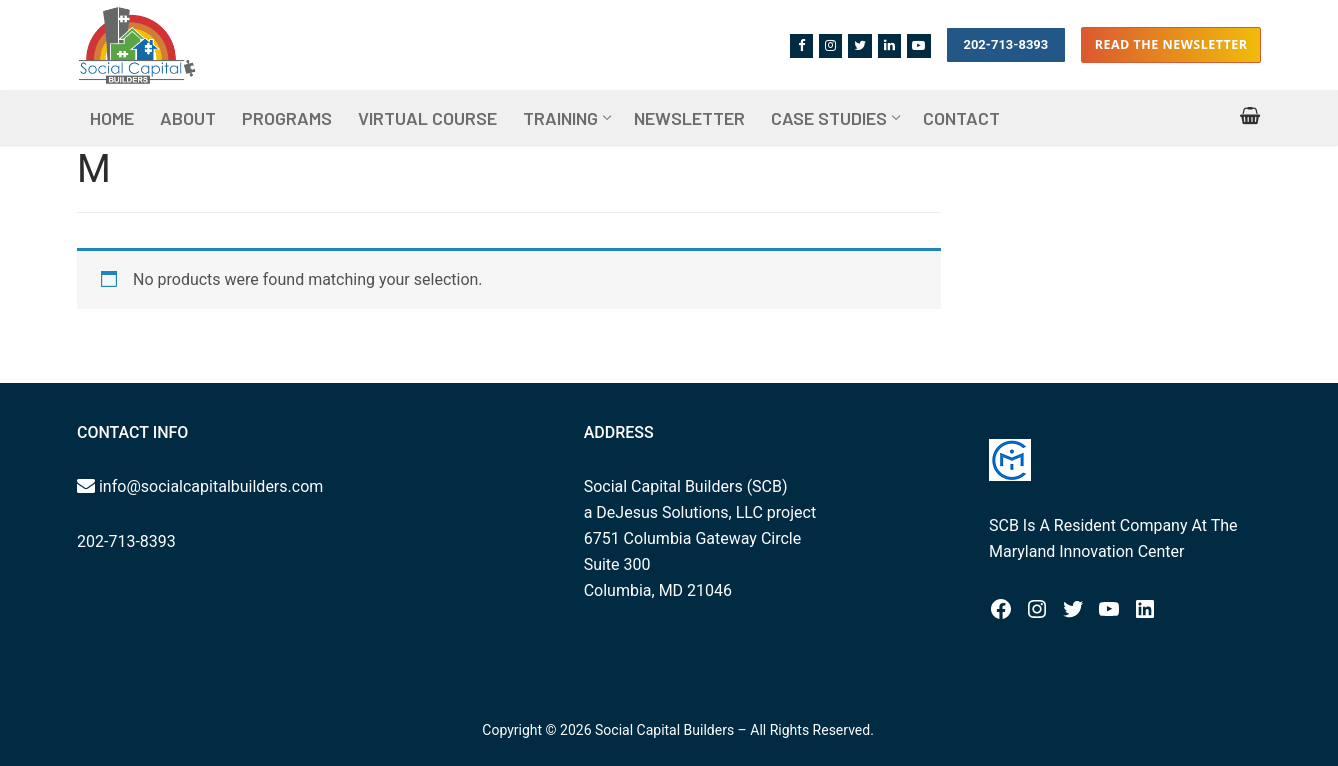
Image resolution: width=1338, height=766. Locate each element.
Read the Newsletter (1171, 44)
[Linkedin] (889, 45)
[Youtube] (918, 45)
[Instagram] (830, 45)
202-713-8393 (1005, 44)
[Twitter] (859, 45)
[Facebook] (801, 45)
